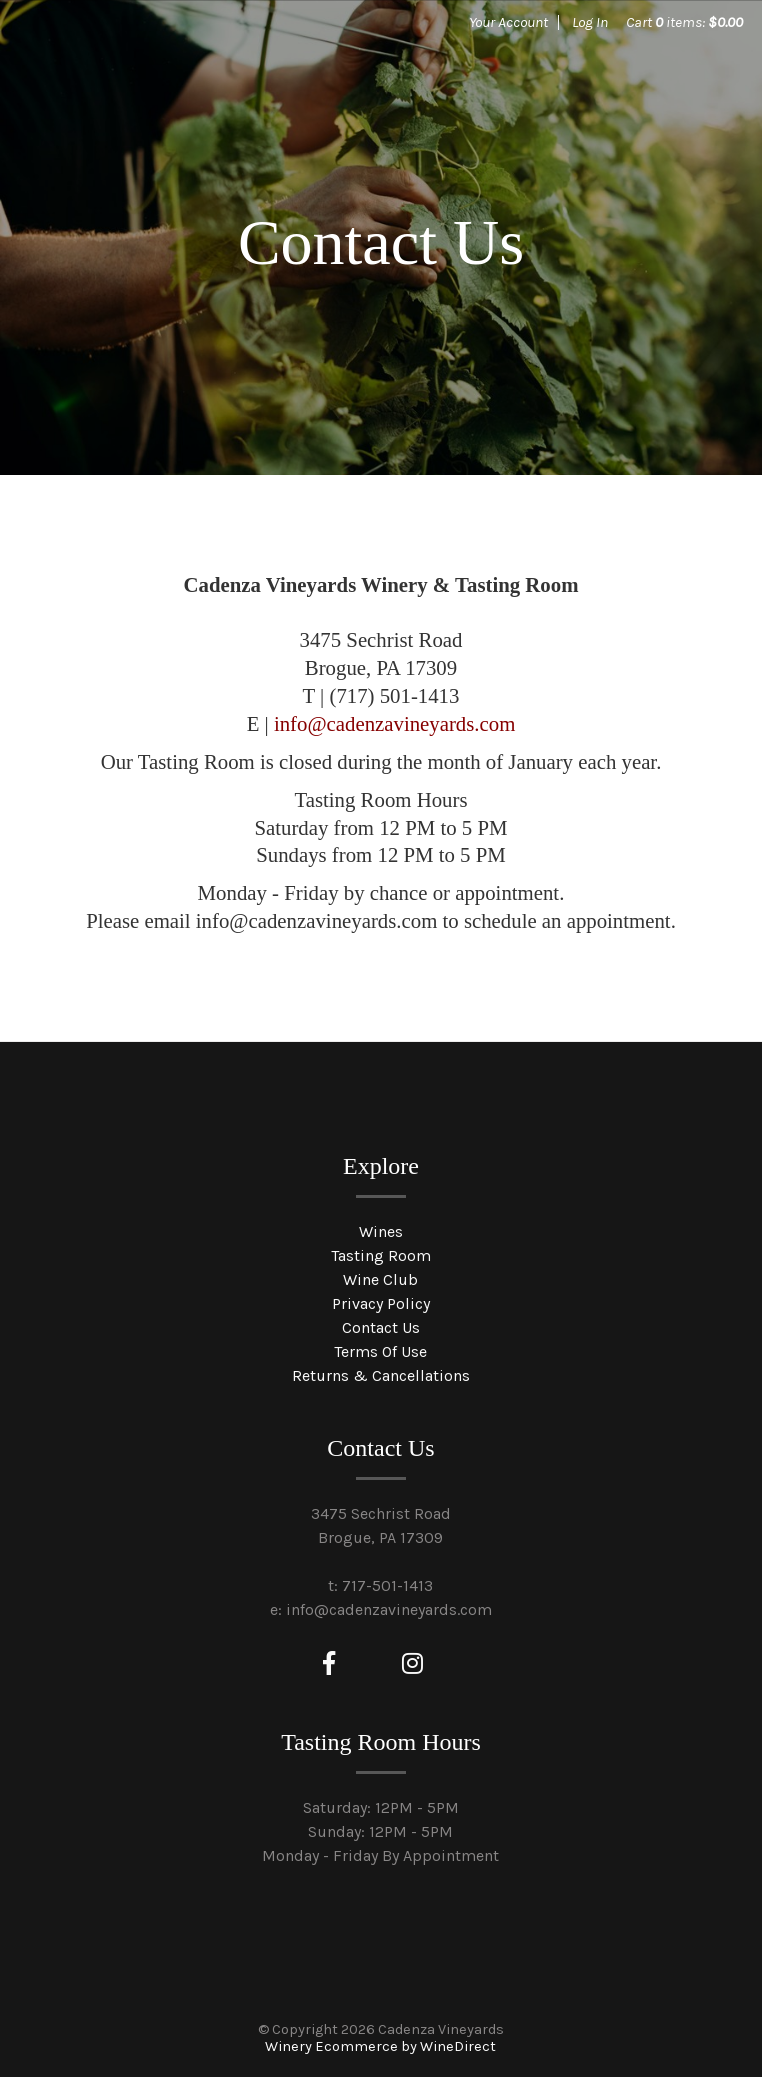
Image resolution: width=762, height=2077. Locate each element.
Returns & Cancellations (381, 1375)
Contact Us (381, 1327)
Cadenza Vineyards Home (170, 90)
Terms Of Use (380, 1351)
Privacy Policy (381, 1303)
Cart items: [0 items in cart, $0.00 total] (684, 22)
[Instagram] (412, 1664)
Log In (590, 22)
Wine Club (380, 1279)
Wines (381, 1231)
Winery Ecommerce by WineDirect (380, 2046)
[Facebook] (329, 1664)
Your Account (508, 22)
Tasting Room (381, 1255)
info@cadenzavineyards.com (394, 723)
